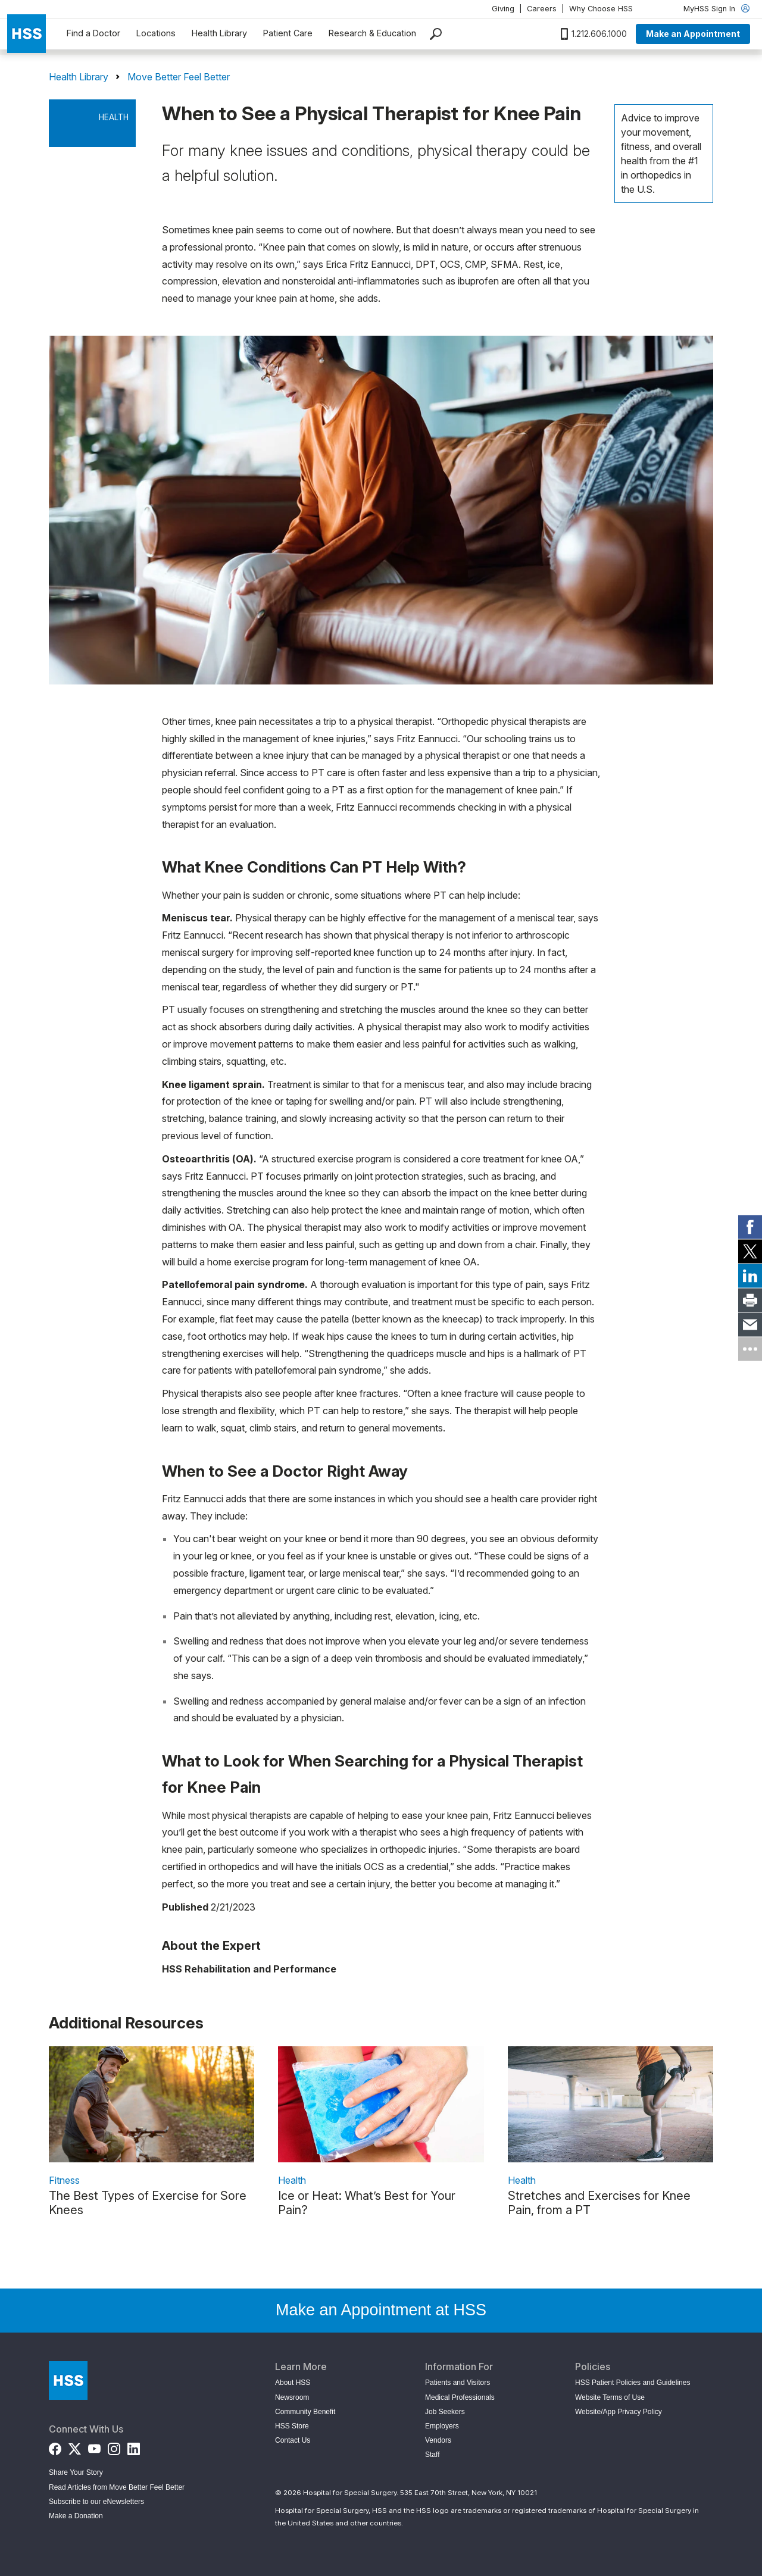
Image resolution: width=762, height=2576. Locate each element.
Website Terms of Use (610, 2397)
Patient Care (288, 33)
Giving (503, 8)
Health (114, 117)
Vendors (438, 2440)
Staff (432, 2454)
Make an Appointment (693, 34)
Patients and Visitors (457, 2382)
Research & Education (372, 33)
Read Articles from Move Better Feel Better (117, 2487)
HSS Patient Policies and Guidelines (632, 2382)
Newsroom (292, 2397)
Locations (156, 33)
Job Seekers (445, 2412)
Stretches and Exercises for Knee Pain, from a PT (599, 2203)
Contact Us (292, 2440)
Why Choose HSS (601, 8)
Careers (542, 8)
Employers (442, 2426)
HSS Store (292, 2426)
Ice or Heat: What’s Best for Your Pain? (366, 2203)
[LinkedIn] (133, 2446)
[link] (750, 1227)
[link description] (151, 2104)
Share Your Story (76, 2472)
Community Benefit (305, 2412)
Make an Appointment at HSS (381, 2310)
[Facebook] (55, 2446)
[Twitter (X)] (74, 2446)
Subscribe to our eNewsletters (96, 2501)
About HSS (292, 2382)
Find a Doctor (93, 33)
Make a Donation (76, 2516)
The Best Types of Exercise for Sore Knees (147, 2203)
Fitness (64, 2180)
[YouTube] (94, 2446)
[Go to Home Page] (68, 2380)
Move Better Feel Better (178, 77)
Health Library (219, 33)
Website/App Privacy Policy (618, 2412)
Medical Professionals (460, 2397)
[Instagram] (114, 2446)
